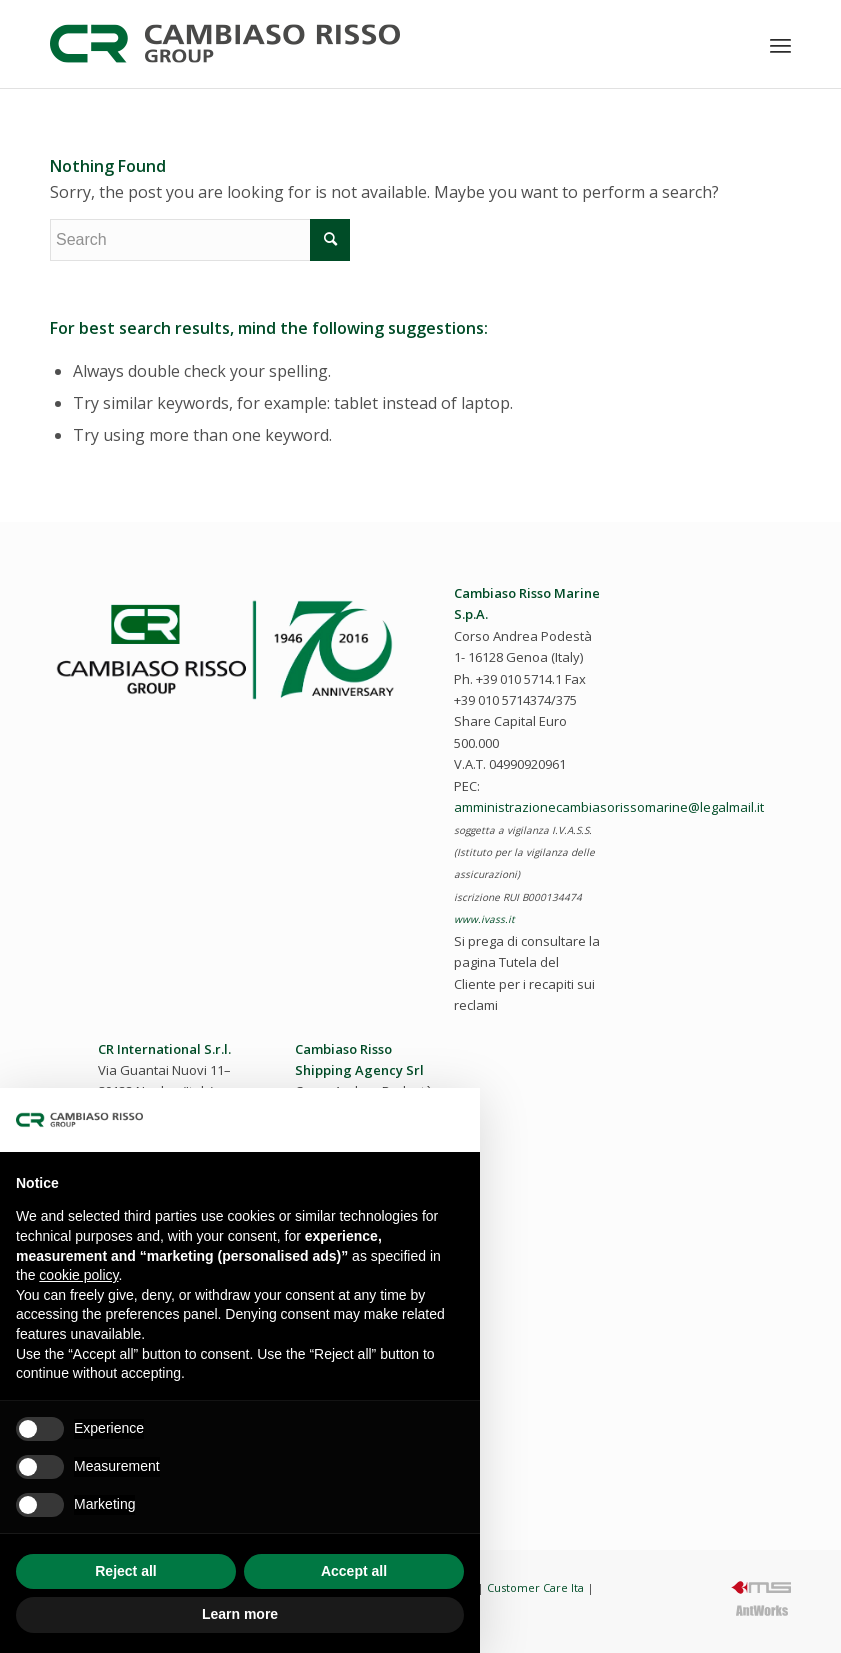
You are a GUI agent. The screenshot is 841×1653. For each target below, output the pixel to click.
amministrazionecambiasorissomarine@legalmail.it (609, 807)
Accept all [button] (354, 1571)
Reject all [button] (125, 1571)
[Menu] (780, 45)
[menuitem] (780, 45)
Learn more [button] (240, 1614)
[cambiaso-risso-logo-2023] (225, 44)
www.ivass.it (484, 919)
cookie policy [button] (78, 1275)
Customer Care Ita (535, 1587)
